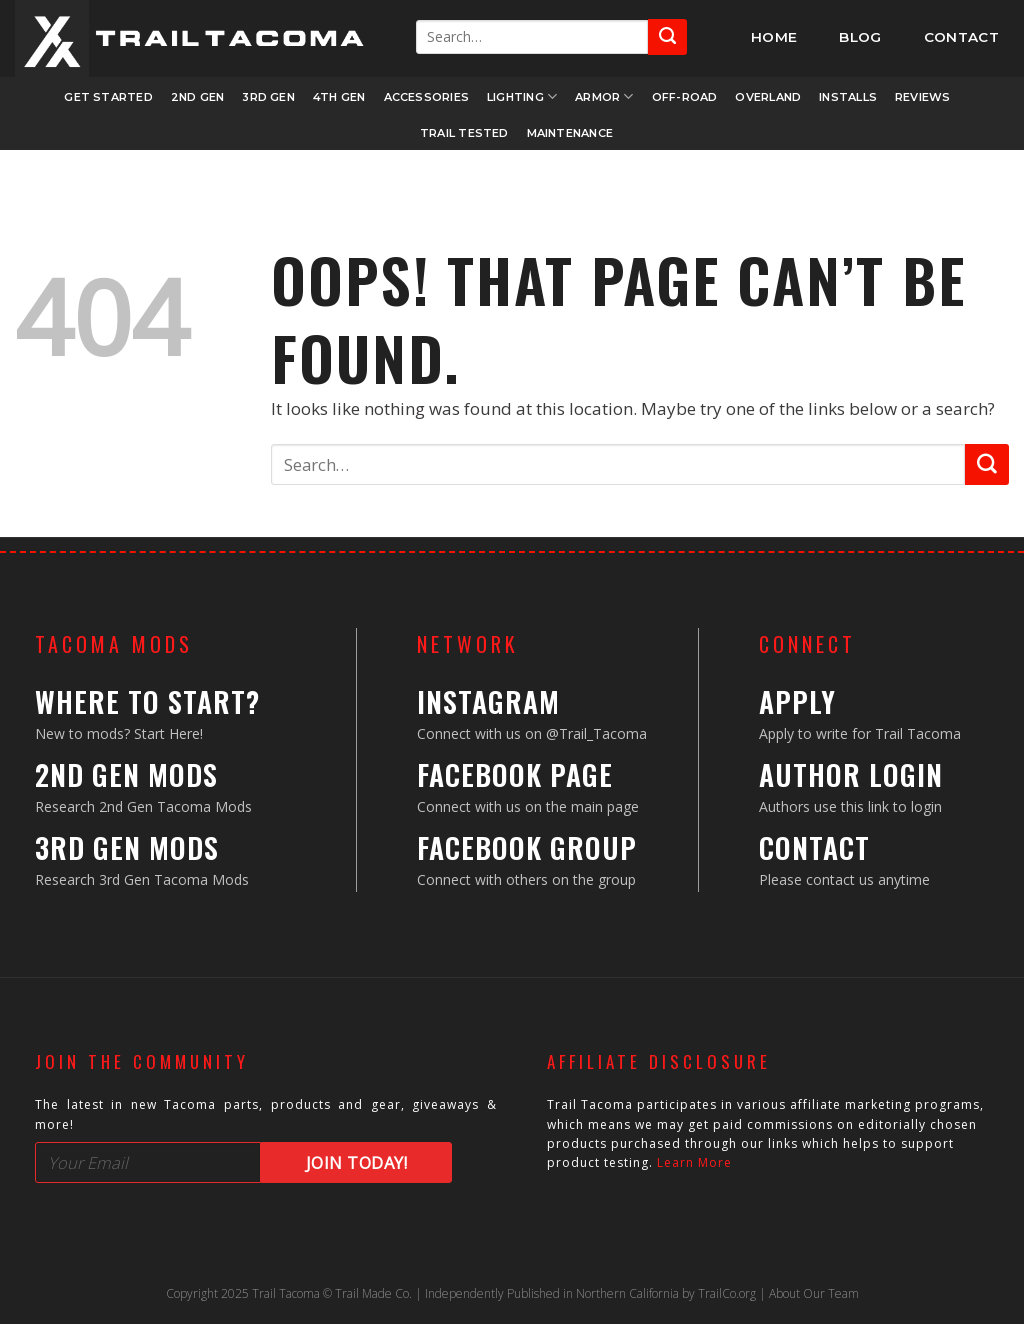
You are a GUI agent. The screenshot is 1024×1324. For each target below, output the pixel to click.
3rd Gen (268, 97)
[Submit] (667, 36)
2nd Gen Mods (126, 774)
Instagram (488, 701)
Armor (604, 96)
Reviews (923, 97)
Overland (768, 97)
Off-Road (685, 97)
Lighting (522, 96)
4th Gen (339, 97)
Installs (848, 97)
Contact (814, 847)
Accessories (426, 97)
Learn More (694, 1162)
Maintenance (570, 133)
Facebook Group (527, 847)
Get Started (108, 97)
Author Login (851, 774)
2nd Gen (198, 97)
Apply (797, 701)
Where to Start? (147, 701)
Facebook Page (515, 774)
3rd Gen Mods (127, 847)
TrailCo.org (727, 1293)
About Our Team (814, 1293)
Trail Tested (464, 133)
